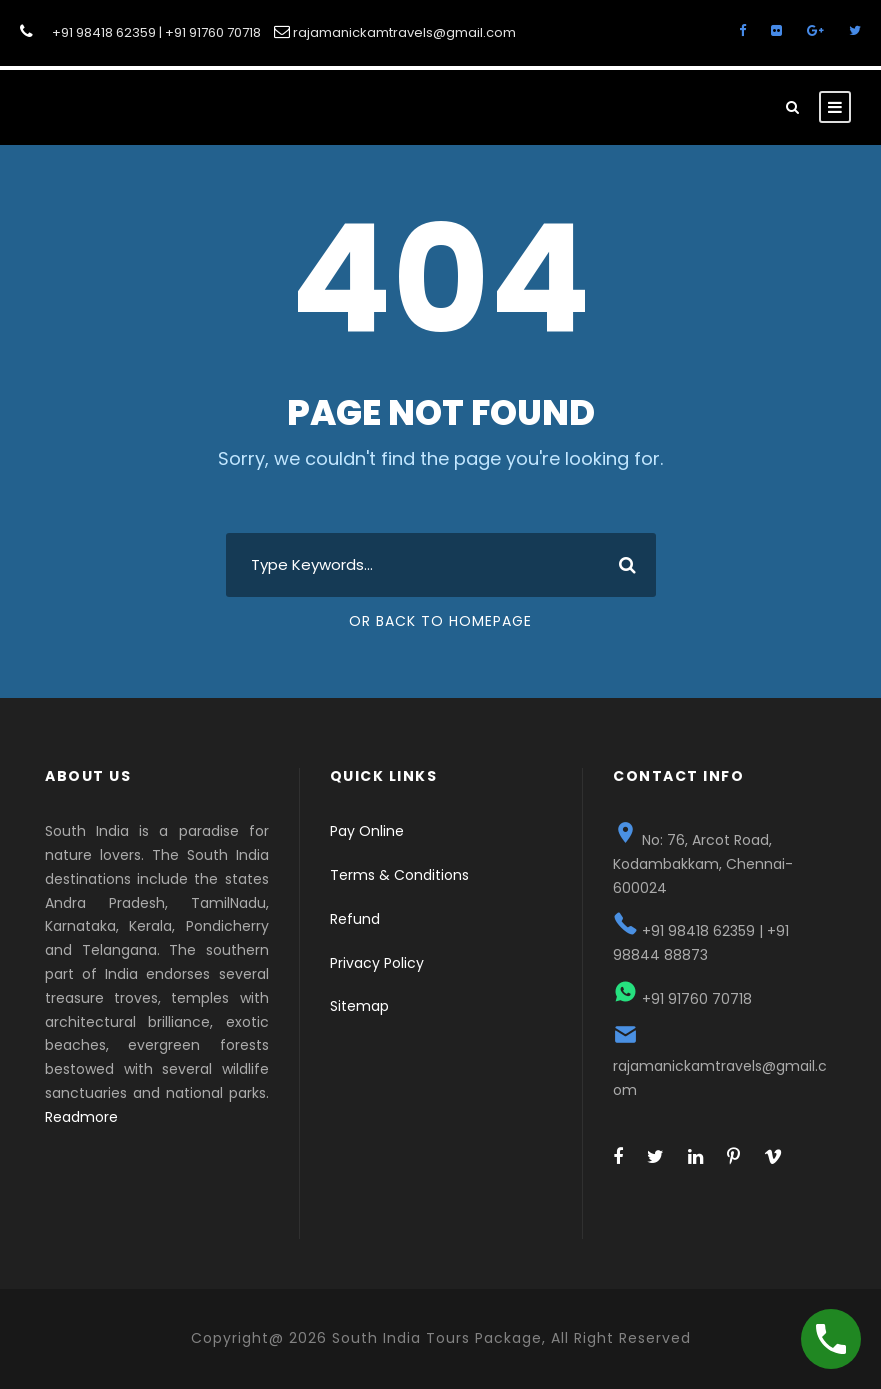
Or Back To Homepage (440, 621)
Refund (355, 919)
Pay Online (367, 831)
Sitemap (359, 1006)
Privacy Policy (377, 963)
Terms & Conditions (399, 875)
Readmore (81, 1117)
